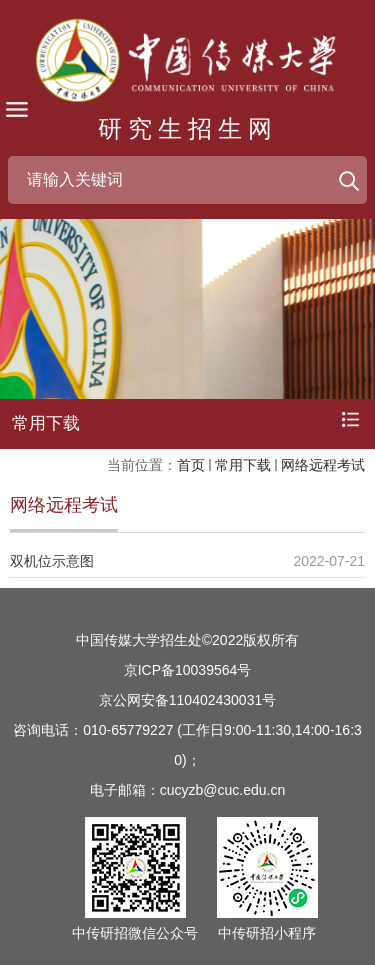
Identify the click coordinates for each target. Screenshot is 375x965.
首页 (191, 465)
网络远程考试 (323, 465)
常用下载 (243, 465)
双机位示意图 (52, 561)
